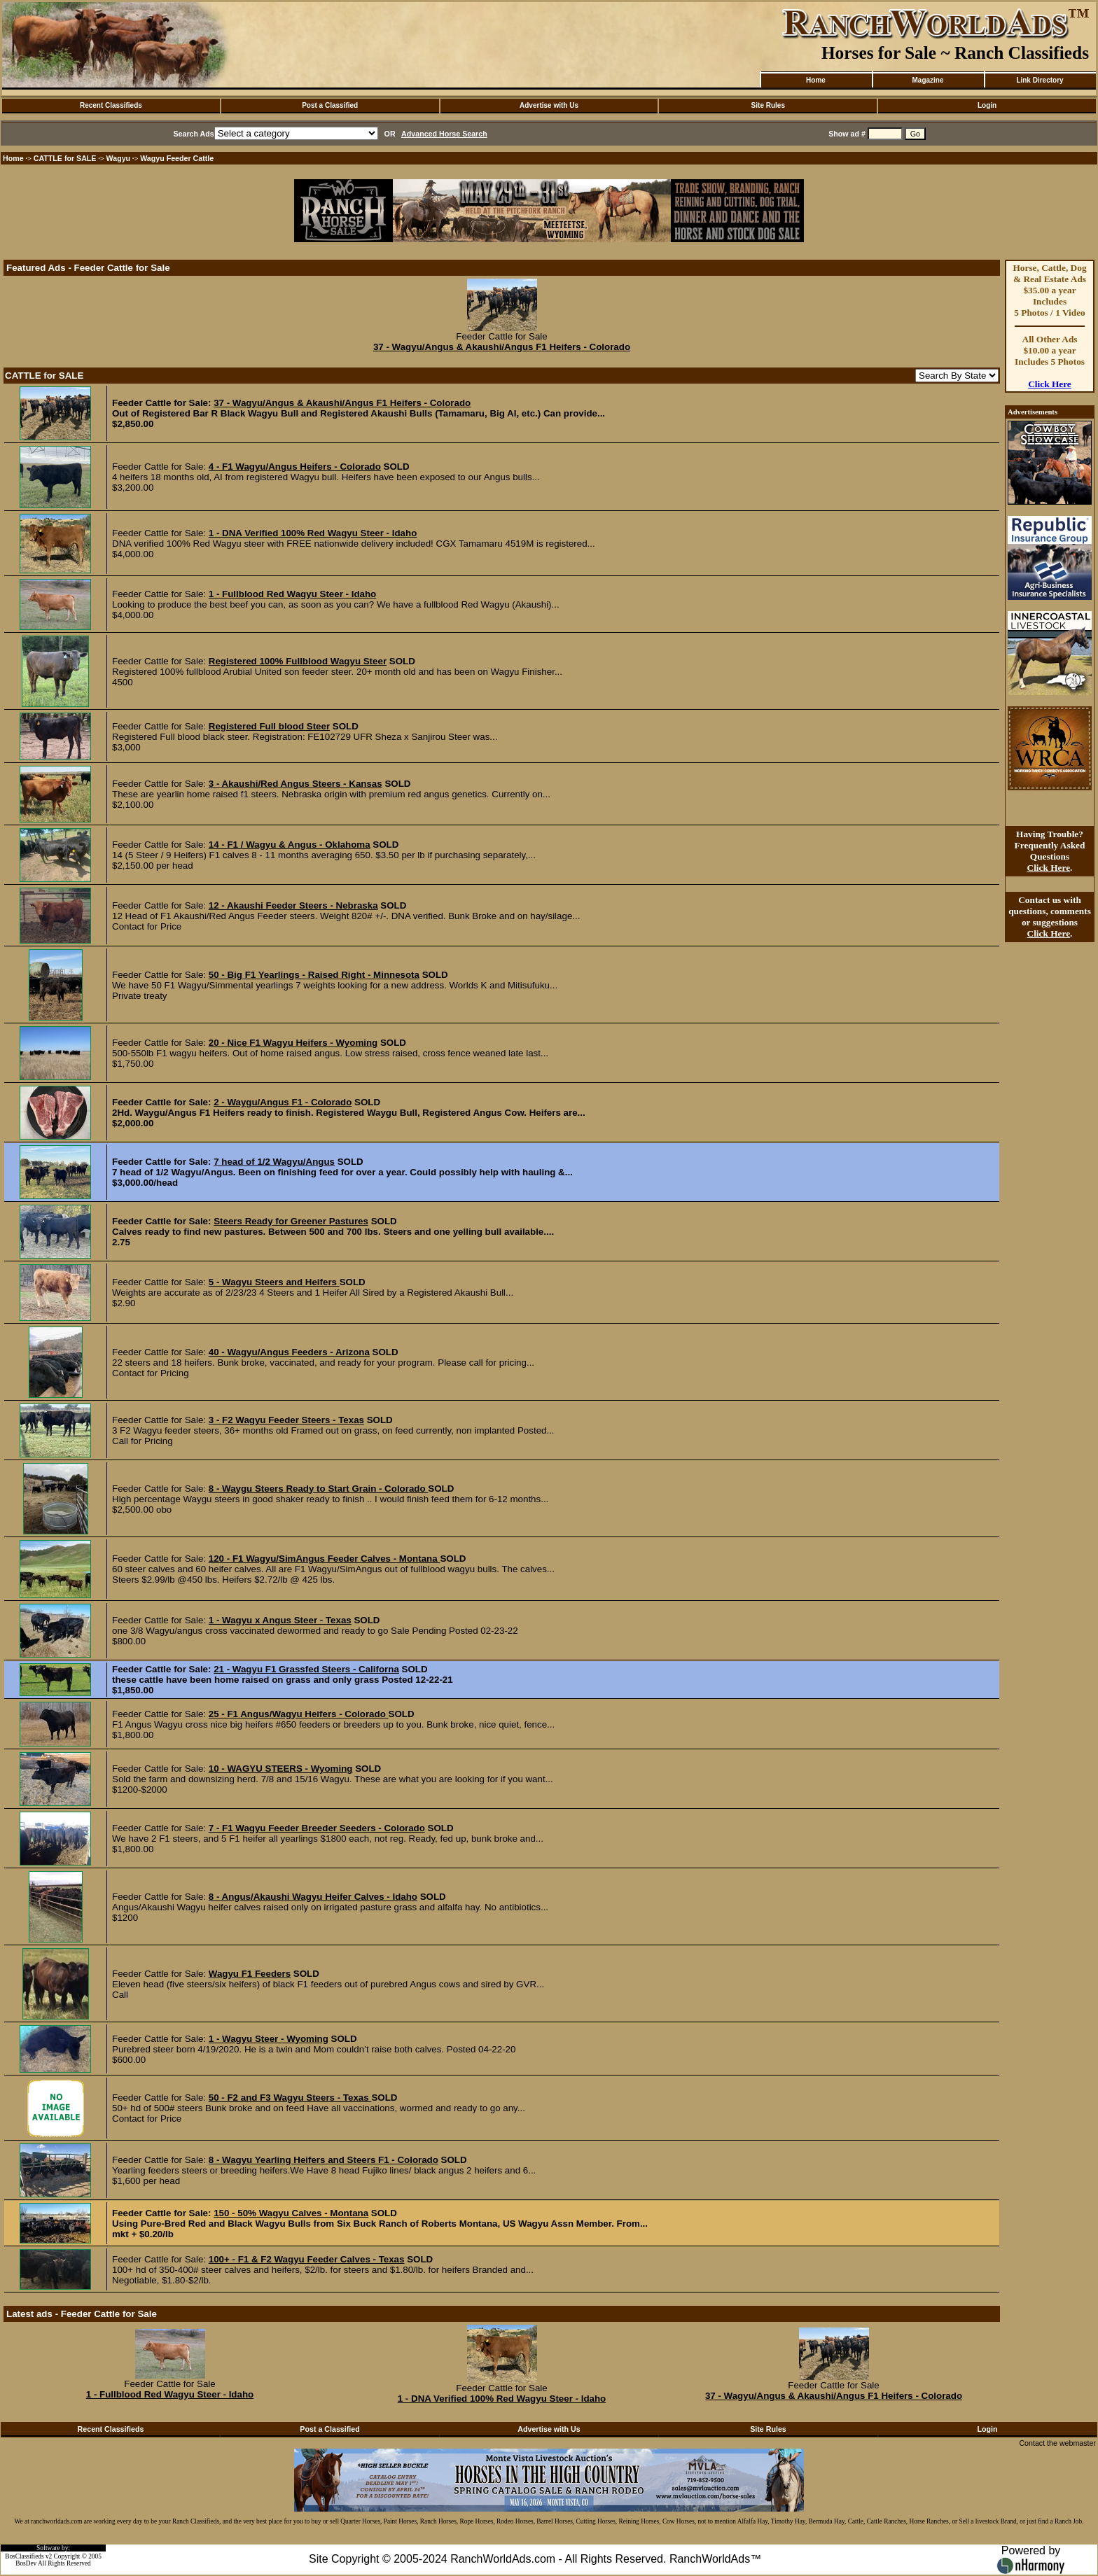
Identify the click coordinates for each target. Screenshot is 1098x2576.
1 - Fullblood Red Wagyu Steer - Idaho (292, 594)
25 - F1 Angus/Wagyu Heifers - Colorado (299, 1714)
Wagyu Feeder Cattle (177, 158)
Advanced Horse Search (444, 134)
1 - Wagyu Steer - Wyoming (268, 2038)
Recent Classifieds (111, 105)
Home (816, 80)
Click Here (1049, 384)
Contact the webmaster (1057, 2443)
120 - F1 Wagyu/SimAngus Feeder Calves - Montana (324, 1558)
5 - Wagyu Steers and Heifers (274, 1282)
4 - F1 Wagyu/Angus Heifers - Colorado (295, 466)
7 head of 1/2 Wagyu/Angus (274, 1161)
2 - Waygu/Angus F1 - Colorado (283, 1102)
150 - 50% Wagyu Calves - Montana (291, 2213)
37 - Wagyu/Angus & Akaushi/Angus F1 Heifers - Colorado (501, 347)
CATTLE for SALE (65, 158)
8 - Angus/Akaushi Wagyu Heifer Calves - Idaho (313, 1896)
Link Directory (1039, 80)
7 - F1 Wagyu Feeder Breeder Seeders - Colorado (317, 1828)
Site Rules (768, 105)
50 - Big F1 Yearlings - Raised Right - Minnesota (314, 974)
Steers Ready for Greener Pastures (291, 1221)
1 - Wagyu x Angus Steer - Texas (280, 1620)
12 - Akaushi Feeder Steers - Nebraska (293, 905)
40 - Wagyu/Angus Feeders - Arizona (289, 1352)
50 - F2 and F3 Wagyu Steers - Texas (290, 2097)
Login (987, 105)
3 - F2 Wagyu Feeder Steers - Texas (286, 1420)
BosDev (25, 2563)
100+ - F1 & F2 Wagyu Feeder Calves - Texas (307, 2259)
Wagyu (118, 158)
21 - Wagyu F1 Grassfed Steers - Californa (306, 1669)
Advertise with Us (549, 105)
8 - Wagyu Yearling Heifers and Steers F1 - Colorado (323, 2160)
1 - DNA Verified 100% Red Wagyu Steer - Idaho (313, 533)
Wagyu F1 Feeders (250, 1973)
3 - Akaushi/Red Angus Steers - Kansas (295, 783)
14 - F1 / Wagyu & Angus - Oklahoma (289, 844)
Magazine (927, 80)
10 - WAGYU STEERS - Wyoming (281, 1768)
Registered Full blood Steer (269, 726)
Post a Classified (330, 105)
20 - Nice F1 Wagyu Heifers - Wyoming (293, 1042)
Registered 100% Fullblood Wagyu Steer (298, 661)
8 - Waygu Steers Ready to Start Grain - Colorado (319, 1488)
